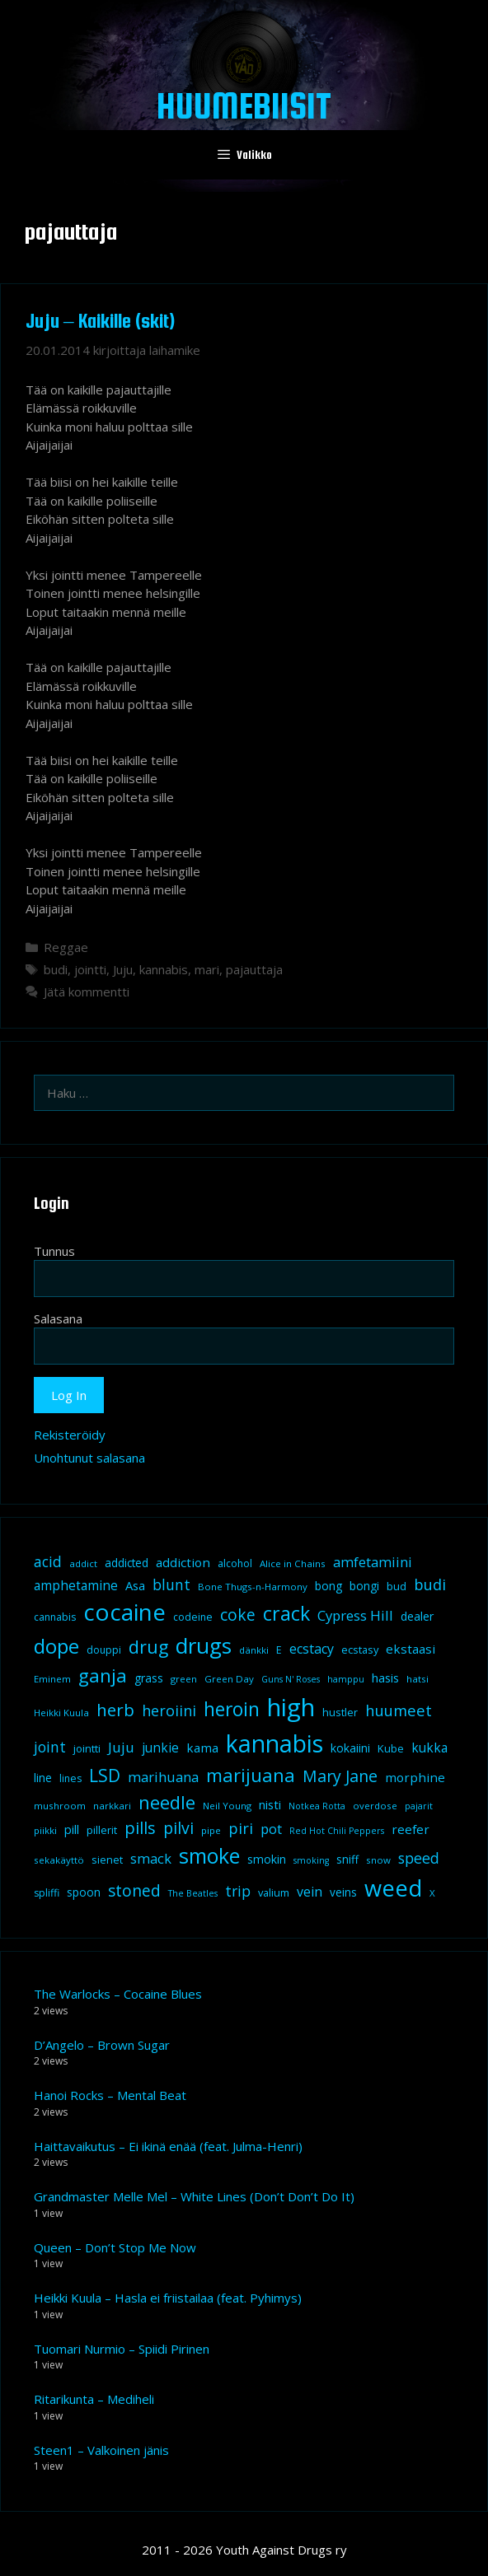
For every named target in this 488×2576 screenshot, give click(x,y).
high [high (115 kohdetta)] (291, 1707)
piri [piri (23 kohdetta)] (240, 1828)
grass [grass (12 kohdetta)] (148, 1678)
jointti (90, 969)
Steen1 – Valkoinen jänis (101, 2450)
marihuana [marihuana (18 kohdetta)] (163, 1776)
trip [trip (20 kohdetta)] (238, 1891)
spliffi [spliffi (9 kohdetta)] (46, 1893)
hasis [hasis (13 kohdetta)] (385, 1677)
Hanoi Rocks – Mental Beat (110, 2095)
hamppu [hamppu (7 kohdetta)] (345, 1679)
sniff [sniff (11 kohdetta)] (347, 1859)
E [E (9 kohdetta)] (279, 1650)
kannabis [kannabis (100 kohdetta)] (274, 1743)
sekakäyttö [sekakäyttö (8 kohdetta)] (59, 1860)
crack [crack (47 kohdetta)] (286, 1613)
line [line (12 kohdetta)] (43, 1777)
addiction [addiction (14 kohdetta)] (183, 1562)
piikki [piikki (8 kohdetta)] (45, 1830)
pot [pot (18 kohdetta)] (271, 1828)
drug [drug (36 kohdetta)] (148, 1647)
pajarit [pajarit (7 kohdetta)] (419, 1806)
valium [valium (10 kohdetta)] (273, 1892)
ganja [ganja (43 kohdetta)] (102, 1675)
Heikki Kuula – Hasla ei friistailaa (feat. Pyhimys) (168, 2297)
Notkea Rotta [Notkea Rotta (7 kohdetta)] (317, 1806)
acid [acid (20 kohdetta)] (48, 1561)
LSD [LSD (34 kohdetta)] (104, 1775)
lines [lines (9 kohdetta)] (70, 1778)
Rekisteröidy (70, 1434)
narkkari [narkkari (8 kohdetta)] (112, 1805)
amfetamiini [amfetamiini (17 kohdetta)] (372, 1561)
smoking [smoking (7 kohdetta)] (311, 1860)
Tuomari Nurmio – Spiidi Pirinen (121, 2348)
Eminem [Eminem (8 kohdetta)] (52, 1679)
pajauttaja (254, 969)
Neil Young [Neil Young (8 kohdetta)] (227, 1805)
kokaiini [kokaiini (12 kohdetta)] (350, 1748)
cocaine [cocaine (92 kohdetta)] (124, 1611)
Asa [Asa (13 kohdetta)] (135, 1585)
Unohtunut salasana (89, 1457)
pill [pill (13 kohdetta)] (71, 1829)
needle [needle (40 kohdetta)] (166, 1802)
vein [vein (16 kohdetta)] (309, 1892)
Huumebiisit (244, 105)
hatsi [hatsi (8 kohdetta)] (417, 1679)
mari (207, 969)
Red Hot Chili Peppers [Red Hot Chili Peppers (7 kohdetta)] (336, 1830)
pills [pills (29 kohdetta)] (140, 1828)
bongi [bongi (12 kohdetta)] (364, 1586)
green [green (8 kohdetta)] (184, 1679)
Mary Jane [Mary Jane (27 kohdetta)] (340, 1776)
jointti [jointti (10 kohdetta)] (87, 1748)
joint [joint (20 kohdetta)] (50, 1747)
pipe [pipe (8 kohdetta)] (211, 1830)
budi (56, 969)
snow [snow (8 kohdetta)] (378, 1860)
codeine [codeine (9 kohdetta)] (193, 1617)
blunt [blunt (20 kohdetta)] (171, 1584)
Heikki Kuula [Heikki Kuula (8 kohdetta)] (61, 1712)
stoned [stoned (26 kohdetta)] (134, 1890)
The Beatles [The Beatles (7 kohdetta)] (193, 1893)
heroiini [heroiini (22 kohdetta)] (169, 1710)
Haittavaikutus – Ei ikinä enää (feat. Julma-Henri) (168, 2146)
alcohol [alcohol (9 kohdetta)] (235, 1563)
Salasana (58, 1318)
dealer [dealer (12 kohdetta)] (417, 1616)
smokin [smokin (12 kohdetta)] (266, 1859)
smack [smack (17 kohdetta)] (150, 1858)
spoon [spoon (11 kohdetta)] (84, 1892)
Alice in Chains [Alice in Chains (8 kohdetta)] (293, 1563)
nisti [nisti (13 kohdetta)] (270, 1804)
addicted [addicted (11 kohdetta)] (126, 1563)
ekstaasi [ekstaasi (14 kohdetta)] (410, 1648)
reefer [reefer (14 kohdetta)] (410, 1829)
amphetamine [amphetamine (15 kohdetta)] (76, 1585)
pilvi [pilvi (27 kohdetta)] (178, 1828)
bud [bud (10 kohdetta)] (396, 1586)
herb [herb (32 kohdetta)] (115, 1709)
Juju (123, 969)
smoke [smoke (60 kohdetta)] (209, 1855)
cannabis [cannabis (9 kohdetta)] (55, 1617)
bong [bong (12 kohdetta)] (328, 1586)
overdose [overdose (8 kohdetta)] (375, 1805)
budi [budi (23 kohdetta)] (430, 1584)
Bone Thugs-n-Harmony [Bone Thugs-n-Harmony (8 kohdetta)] (252, 1586)
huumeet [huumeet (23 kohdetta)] (398, 1710)
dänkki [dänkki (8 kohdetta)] (254, 1650)
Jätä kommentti (86, 991)
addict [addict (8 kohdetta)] (83, 1563)
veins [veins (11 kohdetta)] (343, 1892)
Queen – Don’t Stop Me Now (115, 2247)
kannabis (163, 969)
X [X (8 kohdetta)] (432, 1893)
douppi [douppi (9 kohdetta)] (104, 1650)
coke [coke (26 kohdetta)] (238, 1614)
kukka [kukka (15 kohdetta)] (429, 1747)
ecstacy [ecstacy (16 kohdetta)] (311, 1649)
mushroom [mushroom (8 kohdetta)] (60, 1805)
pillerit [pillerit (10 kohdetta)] (102, 1829)
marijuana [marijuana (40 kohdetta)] (250, 1774)
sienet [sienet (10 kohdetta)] (107, 1859)
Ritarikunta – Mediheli (94, 2399)
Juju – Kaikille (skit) (100, 321)
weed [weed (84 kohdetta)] (393, 1888)
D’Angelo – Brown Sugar (102, 2045)
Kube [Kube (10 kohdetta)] (391, 1748)
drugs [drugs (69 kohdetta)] (204, 1645)
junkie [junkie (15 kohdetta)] (160, 1747)
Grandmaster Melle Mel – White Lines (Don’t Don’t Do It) (194, 2196)
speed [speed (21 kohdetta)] (418, 1858)
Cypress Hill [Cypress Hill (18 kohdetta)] (355, 1615)
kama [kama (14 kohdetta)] (202, 1747)
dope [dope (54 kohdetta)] (56, 1645)
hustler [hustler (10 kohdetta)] (340, 1712)
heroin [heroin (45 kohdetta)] (232, 1709)
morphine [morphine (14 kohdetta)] (415, 1777)
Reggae (66, 947)
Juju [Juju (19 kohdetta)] (121, 1747)
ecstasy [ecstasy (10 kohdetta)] (359, 1649)
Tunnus (54, 1251)
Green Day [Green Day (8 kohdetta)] (229, 1679)
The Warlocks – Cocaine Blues (118, 1994)
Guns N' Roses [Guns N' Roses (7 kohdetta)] (290, 1679)
